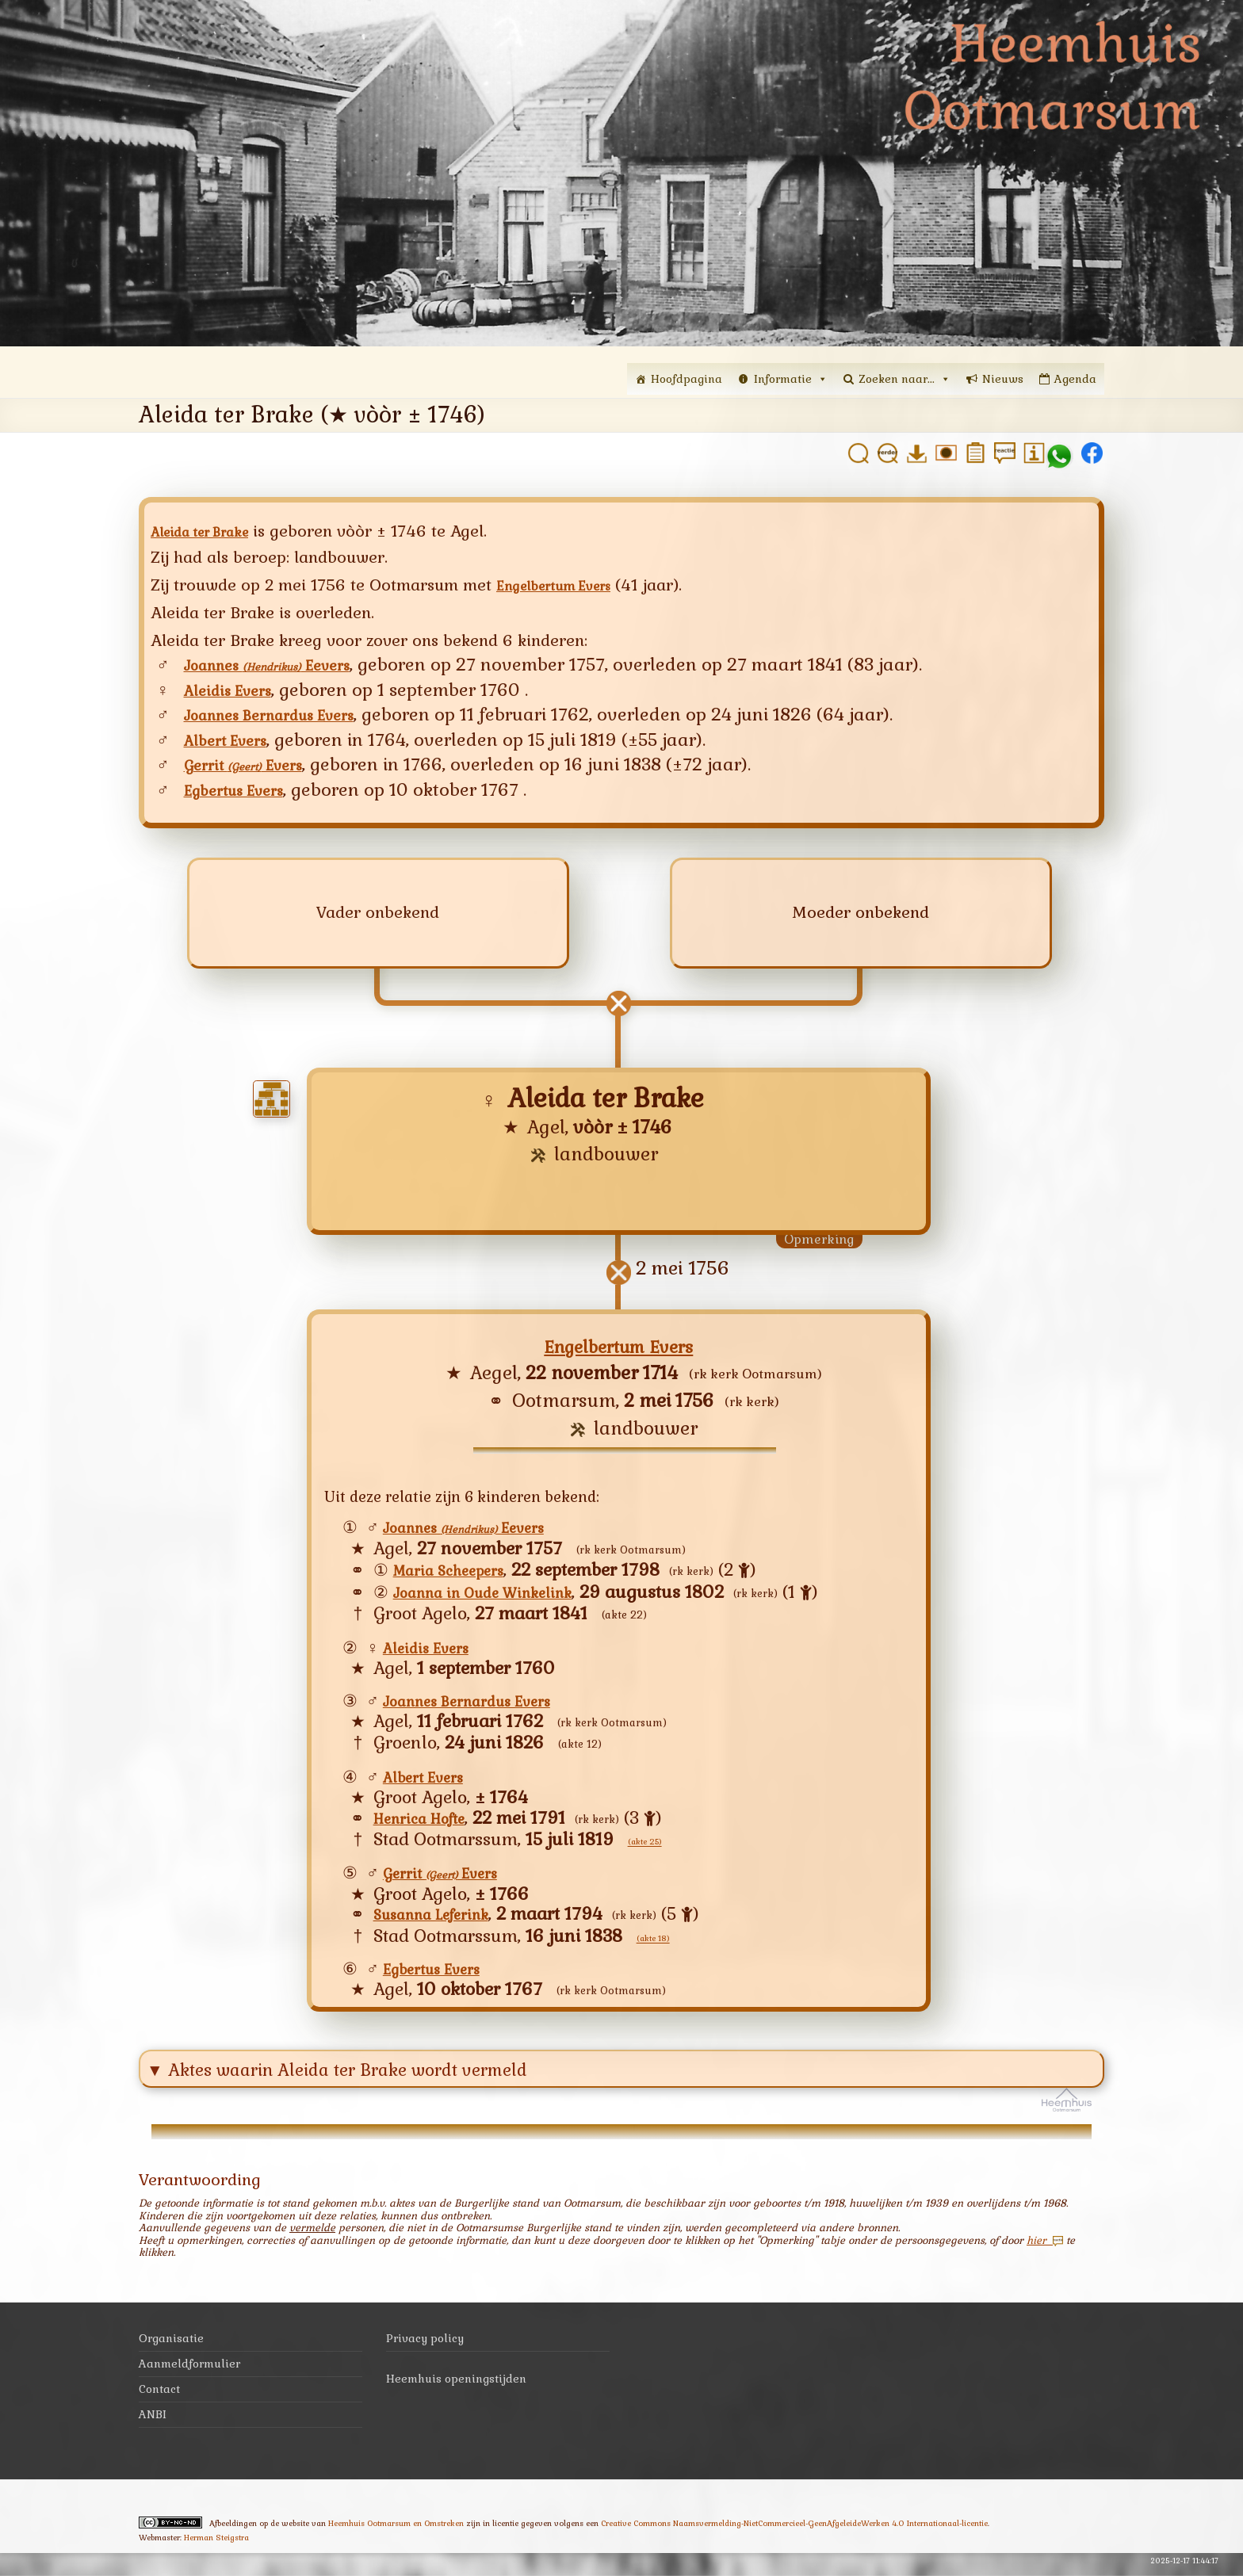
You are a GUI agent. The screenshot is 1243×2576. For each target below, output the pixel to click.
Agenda (1075, 379)
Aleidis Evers (237, 691)
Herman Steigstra (216, 2545)
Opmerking (819, 1243)
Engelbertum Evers (567, 585)
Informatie (791, 379)
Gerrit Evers (256, 766)
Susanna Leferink (444, 1919)
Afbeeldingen (233, 2530)
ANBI (152, 2421)
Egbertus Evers (245, 793)
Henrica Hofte (429, 1821)
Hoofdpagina (686, 379)
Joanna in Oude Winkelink (501, 1595)
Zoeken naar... (904, 379)
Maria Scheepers (459, 1573)
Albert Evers (234, 741)
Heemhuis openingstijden (456, 2386)
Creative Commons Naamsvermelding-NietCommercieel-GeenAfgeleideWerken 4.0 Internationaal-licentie (794, 2530)
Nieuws (1002, 379)
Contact (159, 2396)
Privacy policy (425, 2345)
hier (1045, 2246)
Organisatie (171, 2345)
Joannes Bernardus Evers (289, 716)
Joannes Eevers (288, 664)
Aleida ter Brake (212, 531)
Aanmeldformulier (189, 2371)
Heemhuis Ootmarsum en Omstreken (396, 2530)
